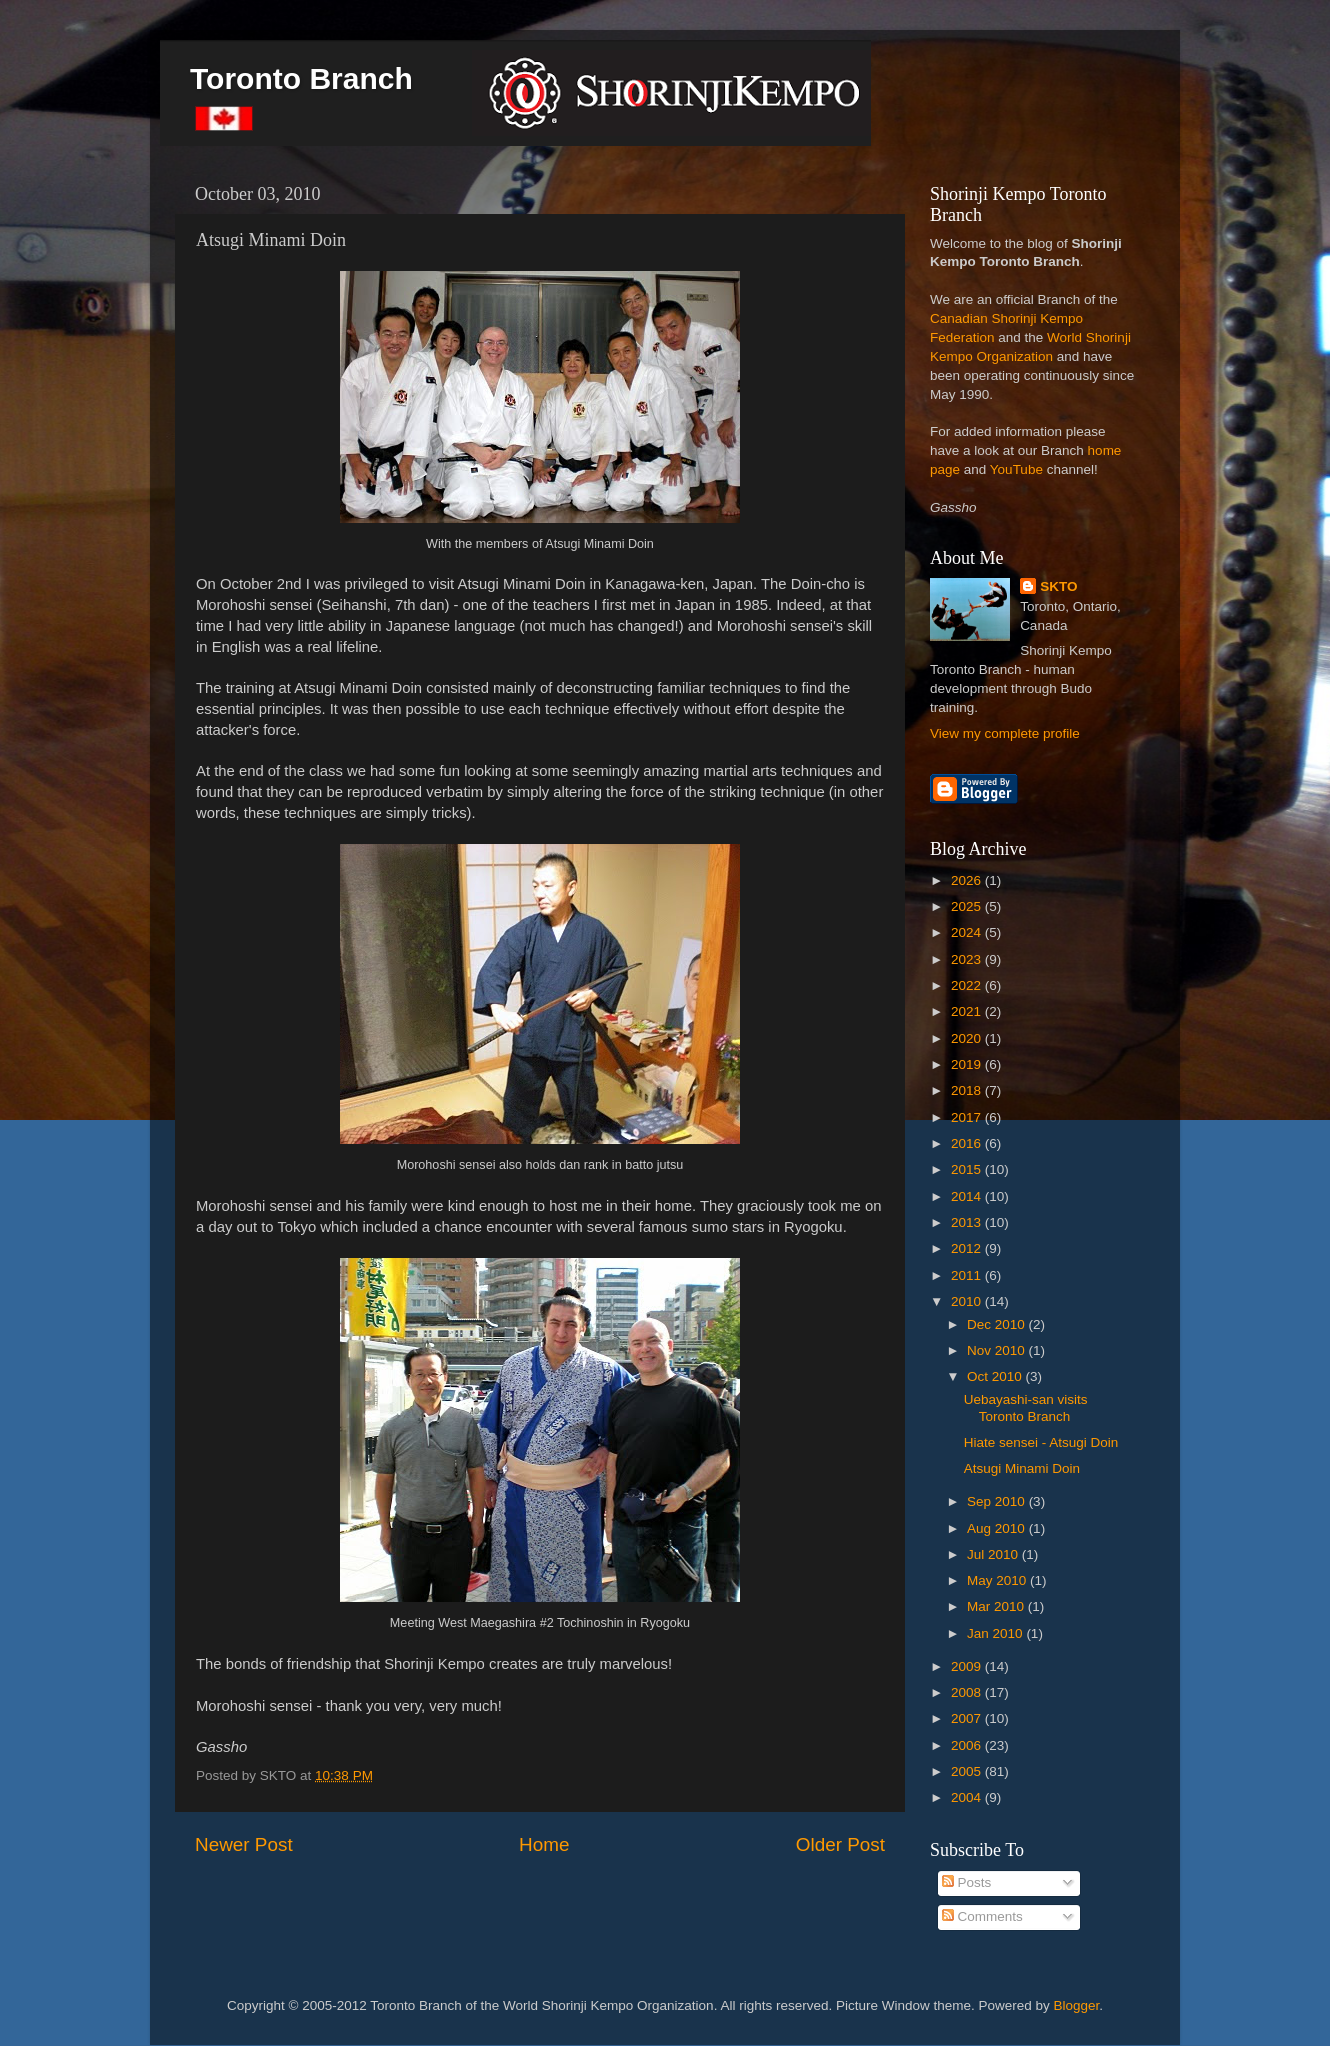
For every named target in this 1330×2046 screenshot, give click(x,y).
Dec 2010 (998, 1324)
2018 (968, 1090)
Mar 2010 (997, 1606)
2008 (968, 1692)
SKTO (1058, 586)
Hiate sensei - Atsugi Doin (1041, 1442)
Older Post (840, 1844)
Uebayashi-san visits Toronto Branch (1026, 1407)
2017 (968, 1117)
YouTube (1016, 469)
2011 (968, 1275)
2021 (968, 1011)
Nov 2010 (998, 1350)
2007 (968, 1718)
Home (544, 1844)
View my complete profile (1005, 733)
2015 (968, 1169)
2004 (968, 1797)
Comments (982, 1916)
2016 (968, 1143)
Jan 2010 (996, 1633)
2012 (968, 1248)
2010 (968, 1301)
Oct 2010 (996, 1376)
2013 (968, 1222)
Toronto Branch (301, 78)
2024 (968, 932)
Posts (967, 1882)
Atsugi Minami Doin (1022, 1468)
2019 (968, 1064)
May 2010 (998, 1580)
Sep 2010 (998, 1501)
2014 (968, 1196)
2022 (968, 985)
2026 (968, 880)
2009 (968, 1666)
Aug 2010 (998, 1528)
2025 (968, 906)
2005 (968, 1771)
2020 (968, 1038)
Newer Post (244, 1844)
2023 (968, 959)
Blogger (1077, 2005)
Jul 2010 (994, 1554)
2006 (968, 1745)
